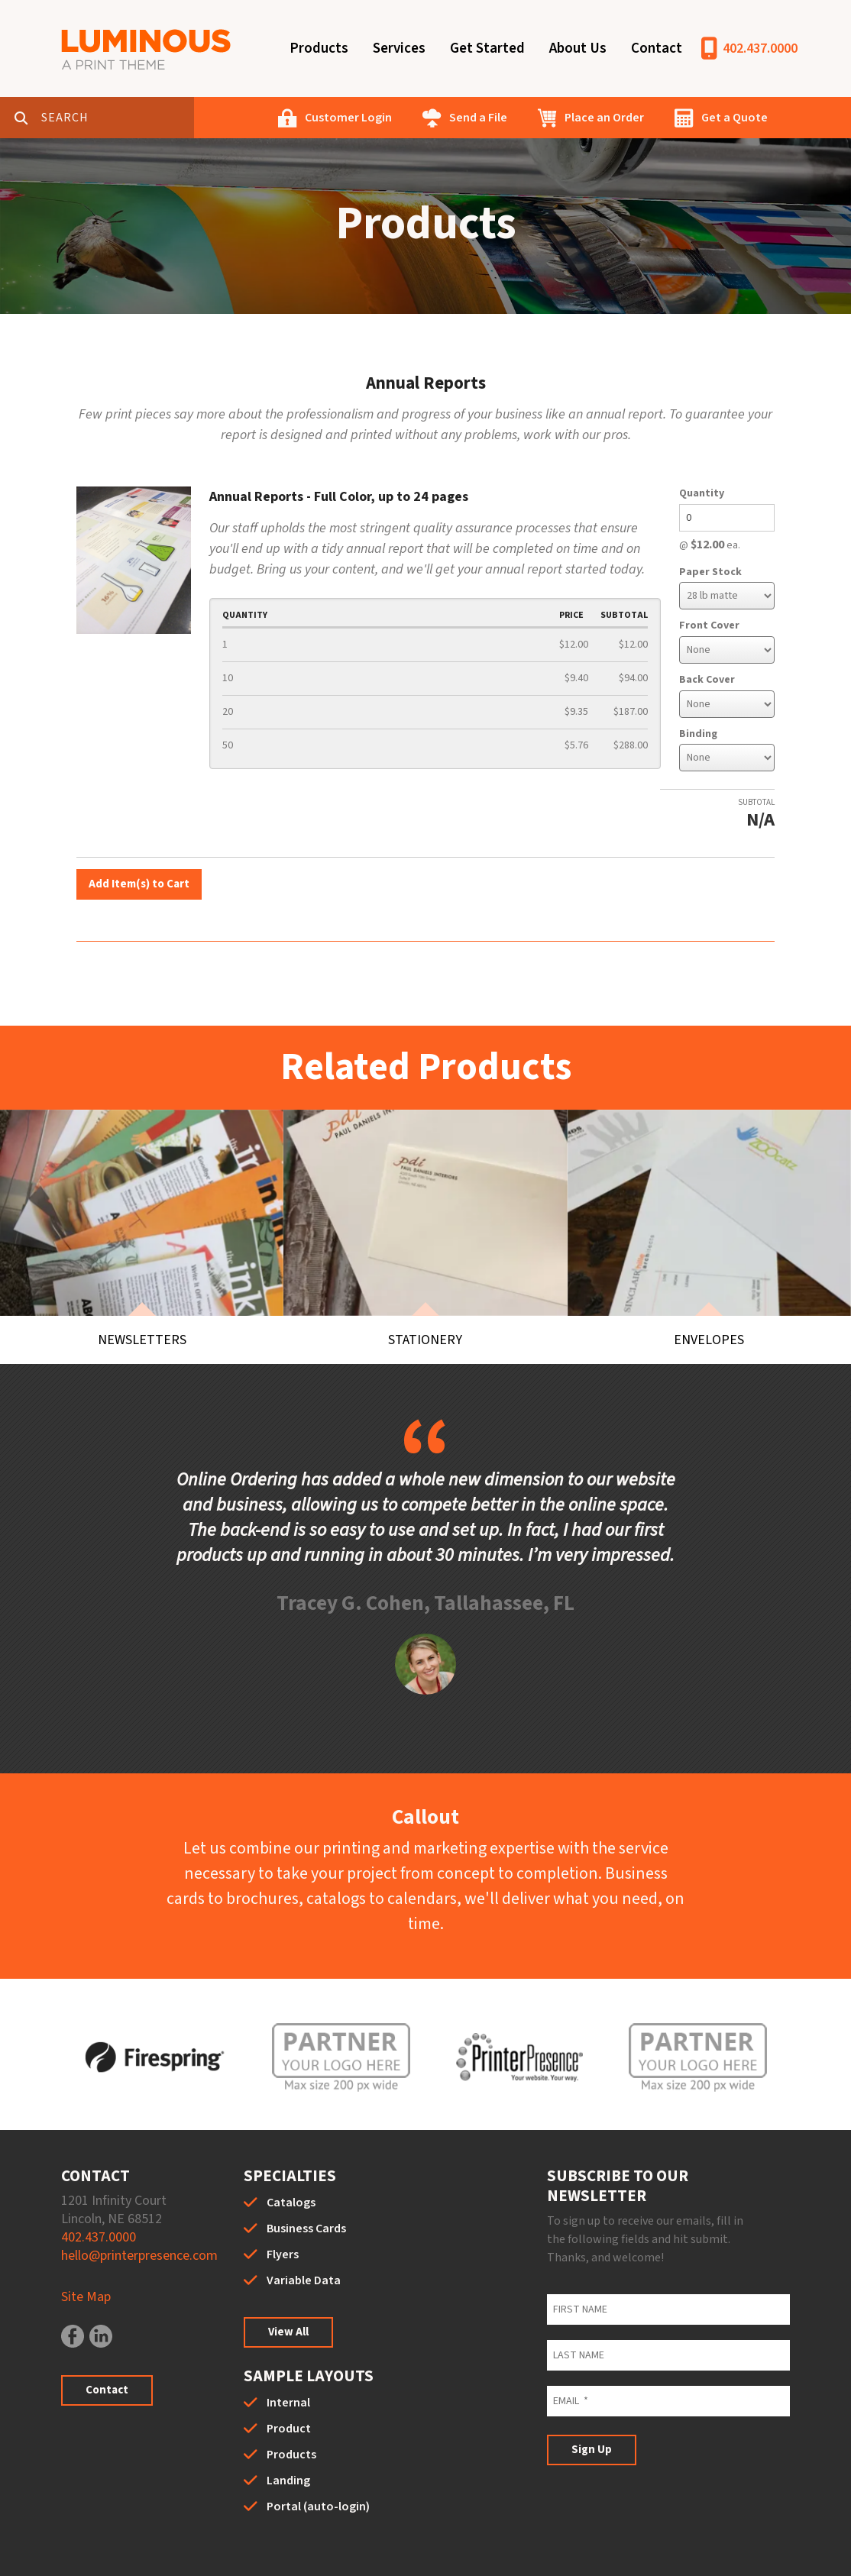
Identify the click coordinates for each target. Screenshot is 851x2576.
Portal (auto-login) (318, 2460)
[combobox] (117, 117)
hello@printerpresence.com (139, 2209)
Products (319, 48)
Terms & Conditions (492, 2553)
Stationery (425, 1289)
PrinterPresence (665, 2553)
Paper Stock (710, 572)
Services (399, 48)
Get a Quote (734, 117)
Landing (288, 2434)
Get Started (487, 48)
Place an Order (604, 117)
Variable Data (304, 2233)
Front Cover (709, 625)
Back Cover (707, 679)
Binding (698, 734)
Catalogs (291, 2156)
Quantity (701, 493)
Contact (656, 48)
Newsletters (142, 1289)
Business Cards (306, 2182)
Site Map (86, 2250)
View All (288, 2285)
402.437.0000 (760, 48)
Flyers (283, 2207)
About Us (578, 48)
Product (289, 2382)
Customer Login (348, 117)
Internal (288, 2356)
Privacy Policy (380, 2553)
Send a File (478, 117)
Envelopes (709, 1289)
